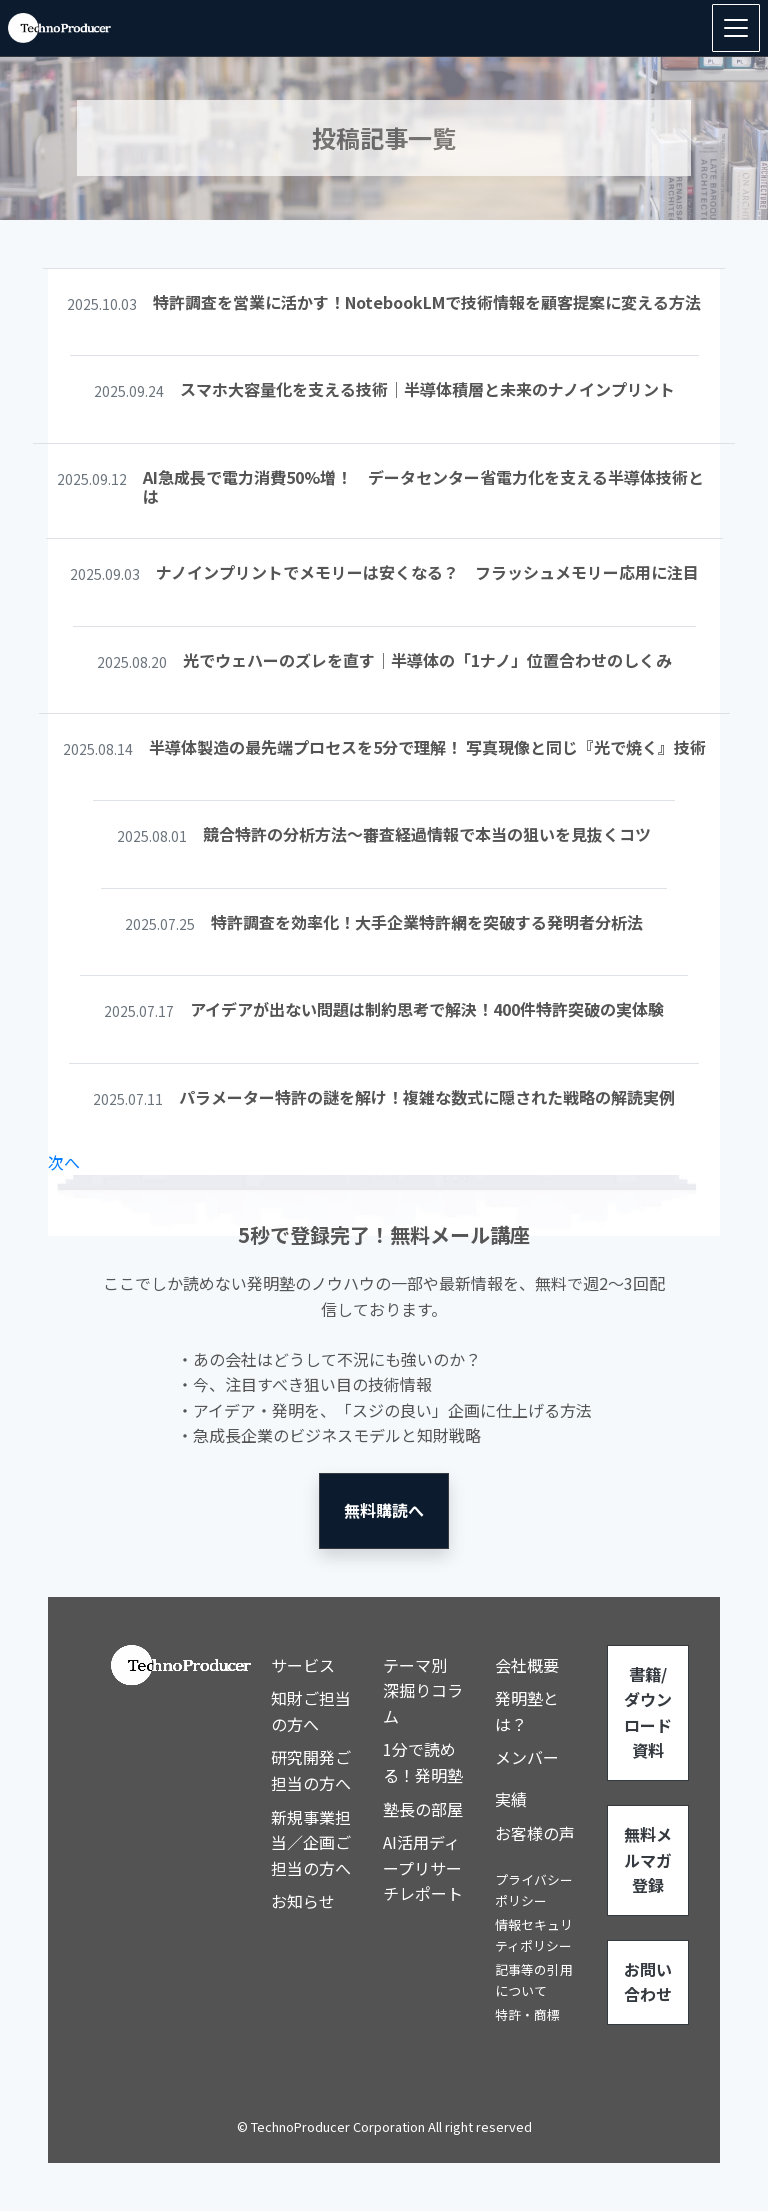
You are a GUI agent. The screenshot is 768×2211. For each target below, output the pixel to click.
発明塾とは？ (527, 1711)
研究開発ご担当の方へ (311, 1770)
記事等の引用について (534, 1979)
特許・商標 (527, 2014)
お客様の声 (535, 1833)
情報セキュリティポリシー (534, 1934)
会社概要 (527, 1665)
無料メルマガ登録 (648, 1859)
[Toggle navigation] (736, 28)
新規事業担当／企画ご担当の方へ (311, 1842)
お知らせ (303, 1901)
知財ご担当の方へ (311, 1711)
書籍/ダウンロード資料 (648, 1712)
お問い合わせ (648, 1982)
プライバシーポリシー (534, 1889)
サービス (303, 1665)
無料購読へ (384, 1510)
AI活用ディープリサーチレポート (423, 1867)
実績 (511, 1799)
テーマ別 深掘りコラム (423, 1690)
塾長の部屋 (423, 1809)
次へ (64, 1162)
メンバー (527, 1757)
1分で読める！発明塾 (423, 1762)
